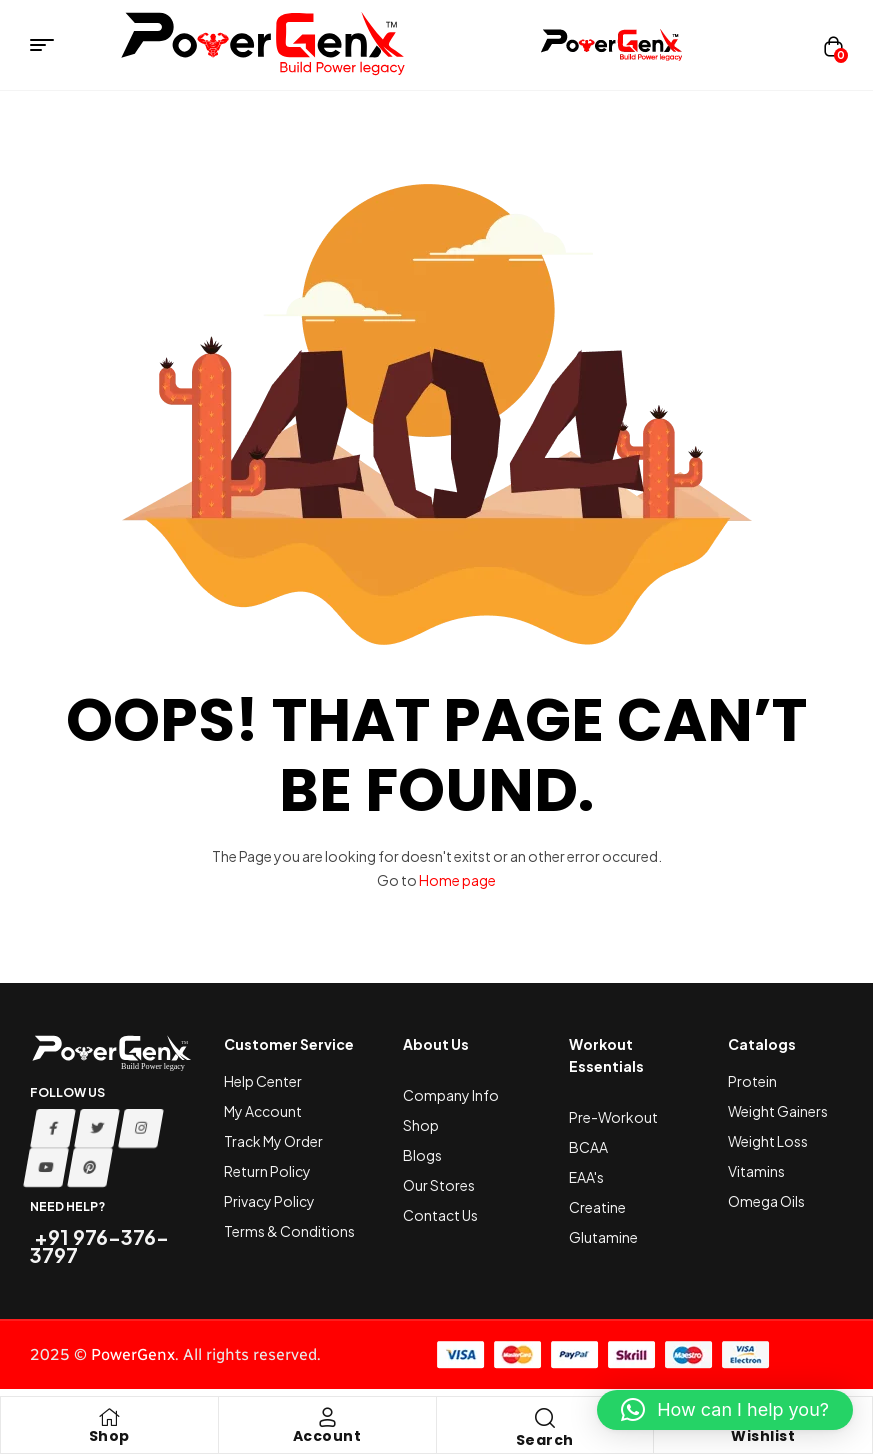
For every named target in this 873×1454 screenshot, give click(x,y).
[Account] (327, 1417)
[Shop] (109, 1417)
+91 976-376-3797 (99, 1245)
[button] (725, 1410)
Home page (457, 880)
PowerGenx (133, 1354)
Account (327, 1436)
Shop (109, 1436)
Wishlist (763, 1436)
